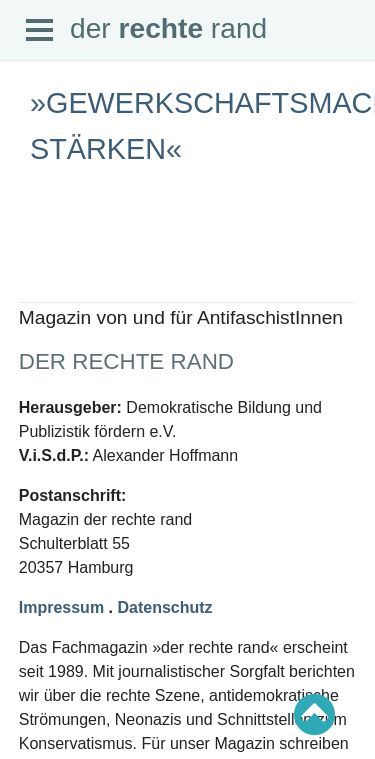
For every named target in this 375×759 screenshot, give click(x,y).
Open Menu (40, 31)
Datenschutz (164, 607)
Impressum (61, 607)
